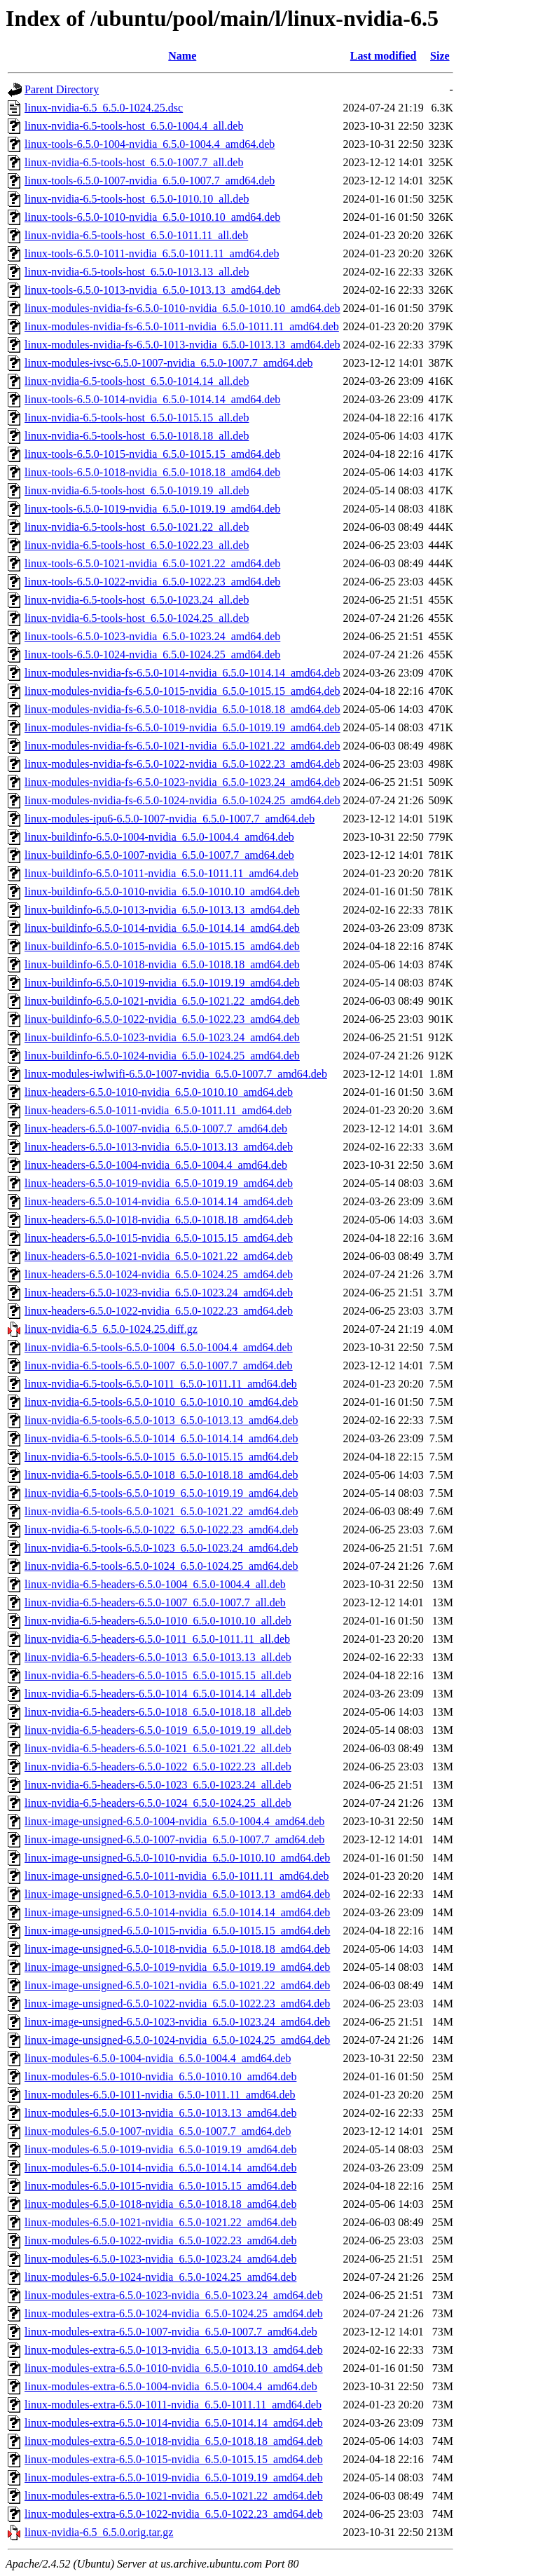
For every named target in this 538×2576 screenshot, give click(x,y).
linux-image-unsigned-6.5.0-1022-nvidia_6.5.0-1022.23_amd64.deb (177, 2003)
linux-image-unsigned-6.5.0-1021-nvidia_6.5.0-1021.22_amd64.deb (177, 1985)
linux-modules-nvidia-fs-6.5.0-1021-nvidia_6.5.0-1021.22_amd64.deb (182, 746)
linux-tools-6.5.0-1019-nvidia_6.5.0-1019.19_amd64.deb (152, 509)
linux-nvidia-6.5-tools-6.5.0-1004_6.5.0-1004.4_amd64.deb (159, 1347)
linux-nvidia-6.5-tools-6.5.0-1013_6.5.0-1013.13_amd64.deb (161, 1420)
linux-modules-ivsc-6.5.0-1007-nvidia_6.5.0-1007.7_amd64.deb (169, 363)
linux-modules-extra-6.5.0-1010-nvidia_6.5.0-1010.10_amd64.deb (174, 2368)
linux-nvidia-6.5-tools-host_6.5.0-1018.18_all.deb (137, 436)
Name (182, 56)
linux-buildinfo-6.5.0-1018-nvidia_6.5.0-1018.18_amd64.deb (162, 964)
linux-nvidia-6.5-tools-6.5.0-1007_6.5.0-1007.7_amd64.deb (159, 1365)
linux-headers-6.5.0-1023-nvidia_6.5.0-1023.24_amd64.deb (159, 1293)
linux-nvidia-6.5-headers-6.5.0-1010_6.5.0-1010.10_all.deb (158, 1621)
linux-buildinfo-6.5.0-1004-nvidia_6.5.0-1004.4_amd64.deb (159, 837)
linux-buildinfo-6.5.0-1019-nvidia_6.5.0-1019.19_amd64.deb (162, 983)
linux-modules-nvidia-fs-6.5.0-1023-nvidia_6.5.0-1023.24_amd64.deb (182, 782)
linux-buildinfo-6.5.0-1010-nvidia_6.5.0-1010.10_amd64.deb (162, 891)
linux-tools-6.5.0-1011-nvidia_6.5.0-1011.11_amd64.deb (152, 253)
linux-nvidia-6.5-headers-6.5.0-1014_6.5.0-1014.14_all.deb (158, 1694)
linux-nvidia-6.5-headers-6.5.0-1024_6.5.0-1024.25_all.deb (158, 1803)
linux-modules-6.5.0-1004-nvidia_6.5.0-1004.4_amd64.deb (158, 2058)
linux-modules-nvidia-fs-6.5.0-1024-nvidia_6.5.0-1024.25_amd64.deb (182, 800)
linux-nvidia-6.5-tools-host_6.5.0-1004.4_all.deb (134, 126)
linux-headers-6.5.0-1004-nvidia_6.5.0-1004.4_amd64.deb (156, 1165)
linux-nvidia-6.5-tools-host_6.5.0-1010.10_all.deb (137, 199)
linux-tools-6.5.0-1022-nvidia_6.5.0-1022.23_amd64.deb (152, 582)
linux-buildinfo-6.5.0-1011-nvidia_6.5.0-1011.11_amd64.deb (161, 873)
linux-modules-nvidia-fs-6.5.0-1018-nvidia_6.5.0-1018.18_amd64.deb (182, 709)
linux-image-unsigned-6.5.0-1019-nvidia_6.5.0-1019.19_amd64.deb (177, 1967)
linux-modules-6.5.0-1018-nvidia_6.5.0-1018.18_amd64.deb (160, 2204)
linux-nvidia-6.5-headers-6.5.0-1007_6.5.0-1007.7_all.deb (155, 1602)
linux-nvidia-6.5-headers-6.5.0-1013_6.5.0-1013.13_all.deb (158, 1657)
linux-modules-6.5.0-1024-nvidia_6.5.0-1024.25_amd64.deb (160, 2277)
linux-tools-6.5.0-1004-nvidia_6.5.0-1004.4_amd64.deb (150, 144)
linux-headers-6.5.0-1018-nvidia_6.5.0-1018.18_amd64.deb (159, 1220)
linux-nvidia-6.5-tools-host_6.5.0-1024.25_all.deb (137, 618)
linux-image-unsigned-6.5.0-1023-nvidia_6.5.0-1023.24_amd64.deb (177, 2022)
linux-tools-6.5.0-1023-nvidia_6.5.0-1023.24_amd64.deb (152, 636)
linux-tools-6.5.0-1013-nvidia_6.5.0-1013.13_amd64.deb (152, 290)
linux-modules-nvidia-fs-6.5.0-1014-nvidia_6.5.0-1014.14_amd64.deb (182, 673)
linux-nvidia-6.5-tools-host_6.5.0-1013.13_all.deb (137, 272)
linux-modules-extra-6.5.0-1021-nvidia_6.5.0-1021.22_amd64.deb (174, 2496)
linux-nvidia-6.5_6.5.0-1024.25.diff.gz (111, 1329)
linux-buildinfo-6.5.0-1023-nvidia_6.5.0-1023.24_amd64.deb (162, 1037)
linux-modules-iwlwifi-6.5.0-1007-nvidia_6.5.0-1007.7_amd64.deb (176, 1074)
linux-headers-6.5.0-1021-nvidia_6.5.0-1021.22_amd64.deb (159, 1256)
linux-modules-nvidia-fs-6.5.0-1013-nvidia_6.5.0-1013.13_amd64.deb (182, 345)
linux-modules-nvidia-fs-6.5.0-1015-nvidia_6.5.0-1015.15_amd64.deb (182, 691)
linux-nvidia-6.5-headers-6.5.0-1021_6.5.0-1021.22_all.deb (158, 1748)
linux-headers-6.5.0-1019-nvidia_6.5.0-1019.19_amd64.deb (159, 1183)
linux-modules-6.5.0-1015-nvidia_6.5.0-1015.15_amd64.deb (160, 2186)
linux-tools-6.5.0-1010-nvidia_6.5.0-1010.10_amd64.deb (152, 217)
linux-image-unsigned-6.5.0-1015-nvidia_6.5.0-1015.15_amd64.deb (177, 1931)
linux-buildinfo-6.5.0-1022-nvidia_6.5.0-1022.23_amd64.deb (162, 1019)
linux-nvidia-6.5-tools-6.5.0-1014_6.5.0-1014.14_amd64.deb (161, 1438)
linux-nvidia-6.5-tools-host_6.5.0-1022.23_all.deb (137, 545)
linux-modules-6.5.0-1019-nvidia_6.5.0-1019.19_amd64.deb (160, 2149)
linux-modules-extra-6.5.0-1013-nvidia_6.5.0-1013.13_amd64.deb (174, 2350)
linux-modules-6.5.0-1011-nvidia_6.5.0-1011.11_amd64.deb (160, 2095)
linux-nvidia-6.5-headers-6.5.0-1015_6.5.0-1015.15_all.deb (158, 1675)
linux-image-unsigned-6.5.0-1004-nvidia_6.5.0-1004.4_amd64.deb (174, 1821)
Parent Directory (62, 89)
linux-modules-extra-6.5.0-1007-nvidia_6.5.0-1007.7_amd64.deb (171, 2332)
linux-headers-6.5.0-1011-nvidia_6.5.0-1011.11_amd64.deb (158, 1110)
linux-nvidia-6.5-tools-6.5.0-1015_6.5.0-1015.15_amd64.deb (161, 1457)
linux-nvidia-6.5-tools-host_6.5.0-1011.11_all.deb (136, 235)
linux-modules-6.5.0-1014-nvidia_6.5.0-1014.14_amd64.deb (160, 2168)
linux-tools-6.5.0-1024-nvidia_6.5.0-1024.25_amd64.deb (152, 654)
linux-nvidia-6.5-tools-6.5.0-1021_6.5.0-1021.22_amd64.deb (161, 1511)
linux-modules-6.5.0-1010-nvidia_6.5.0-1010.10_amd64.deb (160, 2076)
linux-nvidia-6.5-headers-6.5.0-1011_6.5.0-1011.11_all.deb (157, 1639)
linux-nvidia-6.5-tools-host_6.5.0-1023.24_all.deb (137, 600)
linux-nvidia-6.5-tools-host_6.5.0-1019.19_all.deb (137, 490)
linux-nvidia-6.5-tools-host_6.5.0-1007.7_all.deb (134, 162)
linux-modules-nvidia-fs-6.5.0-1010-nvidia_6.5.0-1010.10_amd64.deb (182, 308)
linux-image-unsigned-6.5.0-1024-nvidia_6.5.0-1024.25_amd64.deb (177, 2040)
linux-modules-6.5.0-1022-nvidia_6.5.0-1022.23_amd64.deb (160, 2240)
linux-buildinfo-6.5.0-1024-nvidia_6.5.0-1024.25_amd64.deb (162, 1056)
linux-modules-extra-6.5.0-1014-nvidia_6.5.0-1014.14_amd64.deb (174, 2423)
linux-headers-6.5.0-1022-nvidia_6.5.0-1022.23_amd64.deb (159, 1311)
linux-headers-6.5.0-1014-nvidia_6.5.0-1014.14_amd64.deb (159, 1201)
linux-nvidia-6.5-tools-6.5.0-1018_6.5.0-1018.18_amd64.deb (161, 1475)
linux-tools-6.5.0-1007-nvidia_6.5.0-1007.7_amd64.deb (150, 181)
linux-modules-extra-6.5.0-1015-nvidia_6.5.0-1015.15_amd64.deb (174, 2459)
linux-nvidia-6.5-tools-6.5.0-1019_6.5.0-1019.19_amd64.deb (161, 1493)
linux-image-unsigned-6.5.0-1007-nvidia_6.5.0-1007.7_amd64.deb (174, 1839)
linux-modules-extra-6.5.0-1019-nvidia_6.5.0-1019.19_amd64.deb (174, 2477)
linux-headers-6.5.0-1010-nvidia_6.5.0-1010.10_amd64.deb (159, 1092)
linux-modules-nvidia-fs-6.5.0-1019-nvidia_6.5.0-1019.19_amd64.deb (182, 727)
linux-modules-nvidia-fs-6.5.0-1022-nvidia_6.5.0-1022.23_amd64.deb (182, 764)
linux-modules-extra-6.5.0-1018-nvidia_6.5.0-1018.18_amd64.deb (174, 2441)
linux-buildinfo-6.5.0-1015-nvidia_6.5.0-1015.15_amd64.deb (162, 946)
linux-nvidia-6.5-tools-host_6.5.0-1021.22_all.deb (137, 527)
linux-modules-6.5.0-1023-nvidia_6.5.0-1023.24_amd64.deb (160, 2259)
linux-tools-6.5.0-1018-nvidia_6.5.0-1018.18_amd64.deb (152, 472)
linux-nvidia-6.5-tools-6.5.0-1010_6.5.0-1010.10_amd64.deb (161, 1402)
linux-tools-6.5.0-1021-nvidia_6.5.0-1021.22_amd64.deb (152, 563)
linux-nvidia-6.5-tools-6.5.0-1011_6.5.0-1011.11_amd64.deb (161, 1384)
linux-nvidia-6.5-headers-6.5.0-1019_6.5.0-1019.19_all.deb (158, 1730)
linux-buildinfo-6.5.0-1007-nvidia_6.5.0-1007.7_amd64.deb (159, 855)
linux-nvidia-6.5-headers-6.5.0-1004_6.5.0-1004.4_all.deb (155, 1584)
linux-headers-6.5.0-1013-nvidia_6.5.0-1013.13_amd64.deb (159, 1147)
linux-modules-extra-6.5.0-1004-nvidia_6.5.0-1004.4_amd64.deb (171, 2386)
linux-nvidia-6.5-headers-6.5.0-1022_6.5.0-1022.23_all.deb (158, 1766)
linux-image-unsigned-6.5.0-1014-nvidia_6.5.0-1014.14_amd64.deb (177, 1912)
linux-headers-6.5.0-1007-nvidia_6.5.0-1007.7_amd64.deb (156, 1128)
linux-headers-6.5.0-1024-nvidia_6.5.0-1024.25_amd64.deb (159, 1274)
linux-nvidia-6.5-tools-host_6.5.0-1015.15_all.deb (137, 417)
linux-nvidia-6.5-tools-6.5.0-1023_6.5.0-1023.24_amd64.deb (161, 1548)
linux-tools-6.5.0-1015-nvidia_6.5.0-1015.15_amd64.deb (152, 454)
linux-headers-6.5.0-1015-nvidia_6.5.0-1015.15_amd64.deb (159, 1238)
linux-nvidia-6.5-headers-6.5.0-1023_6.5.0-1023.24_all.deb (158, 1785)
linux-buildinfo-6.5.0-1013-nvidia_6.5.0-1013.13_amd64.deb (162, 910)
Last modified (383, 56)
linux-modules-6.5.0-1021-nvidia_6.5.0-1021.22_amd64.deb (160, 2222)
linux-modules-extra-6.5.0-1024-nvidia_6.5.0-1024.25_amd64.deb (174, 2313)
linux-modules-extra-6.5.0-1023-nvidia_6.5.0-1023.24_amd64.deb (174, 2295)
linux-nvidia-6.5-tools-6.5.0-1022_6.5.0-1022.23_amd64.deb (161, 1530)
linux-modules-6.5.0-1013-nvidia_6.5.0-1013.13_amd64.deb (160, 2113)
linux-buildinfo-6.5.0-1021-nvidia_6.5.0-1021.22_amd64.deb (162, 1001)
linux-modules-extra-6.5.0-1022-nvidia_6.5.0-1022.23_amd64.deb (174, 2514)
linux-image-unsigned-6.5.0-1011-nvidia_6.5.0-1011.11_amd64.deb (177, 1876)
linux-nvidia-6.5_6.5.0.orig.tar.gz (99, 2532)
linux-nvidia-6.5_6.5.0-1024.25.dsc (104, 108)
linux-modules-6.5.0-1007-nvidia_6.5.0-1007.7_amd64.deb (158, 2131)
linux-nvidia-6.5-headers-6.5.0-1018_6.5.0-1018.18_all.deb (158, 1712)
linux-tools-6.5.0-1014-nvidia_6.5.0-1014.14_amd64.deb (152, 399)
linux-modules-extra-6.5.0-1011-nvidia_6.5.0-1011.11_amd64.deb (173, 2405)
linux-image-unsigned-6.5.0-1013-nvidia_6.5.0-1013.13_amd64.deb (177, 1894)
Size (440, 56)
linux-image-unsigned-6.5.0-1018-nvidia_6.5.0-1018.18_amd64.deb (177, 1949)
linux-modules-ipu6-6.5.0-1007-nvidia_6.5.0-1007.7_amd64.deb (170, 819)
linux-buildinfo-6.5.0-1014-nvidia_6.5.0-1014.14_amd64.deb (162, 928)
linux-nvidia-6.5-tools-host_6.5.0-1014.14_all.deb (137, 381)
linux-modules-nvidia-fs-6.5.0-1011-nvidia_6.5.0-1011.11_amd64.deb (182, 326)
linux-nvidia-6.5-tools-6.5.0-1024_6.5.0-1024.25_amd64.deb (161, 1566)
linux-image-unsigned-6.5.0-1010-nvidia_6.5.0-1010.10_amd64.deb (177, 1858)
